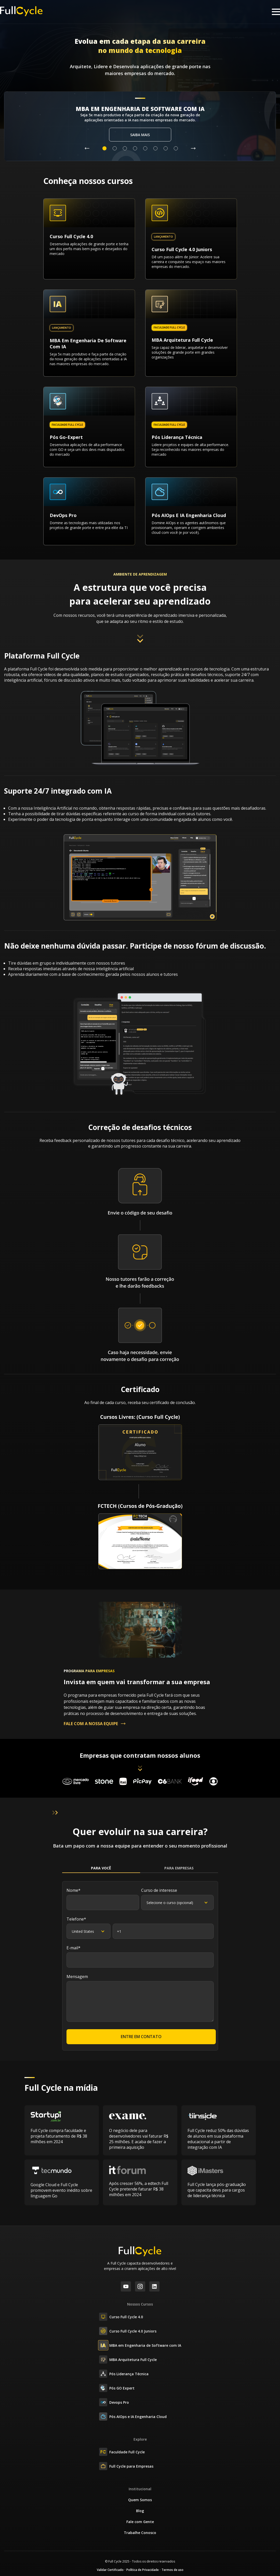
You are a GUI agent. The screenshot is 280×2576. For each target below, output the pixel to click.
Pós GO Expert (117, 2388)
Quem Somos (140, 2499)
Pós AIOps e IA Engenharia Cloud (133, 2416)
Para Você (101, 1868)
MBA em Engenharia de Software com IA (140, 2345)
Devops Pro (114, 2402)
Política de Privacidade (142, 2570)
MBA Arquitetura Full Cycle (128, 2359)
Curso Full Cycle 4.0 (121, 2317)
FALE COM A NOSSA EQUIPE (95, 1724)
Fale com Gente (140, 2521)
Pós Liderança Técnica (124, 2374)
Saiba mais (140, 134)
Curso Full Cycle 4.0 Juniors (127, 2331)
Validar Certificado (110, 2570)
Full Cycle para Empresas (126, 2466)
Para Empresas (179, 1868)
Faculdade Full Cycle (122, 2452)
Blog (140, 2510)
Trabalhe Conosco (140, 2532)
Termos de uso (172, 2570)
